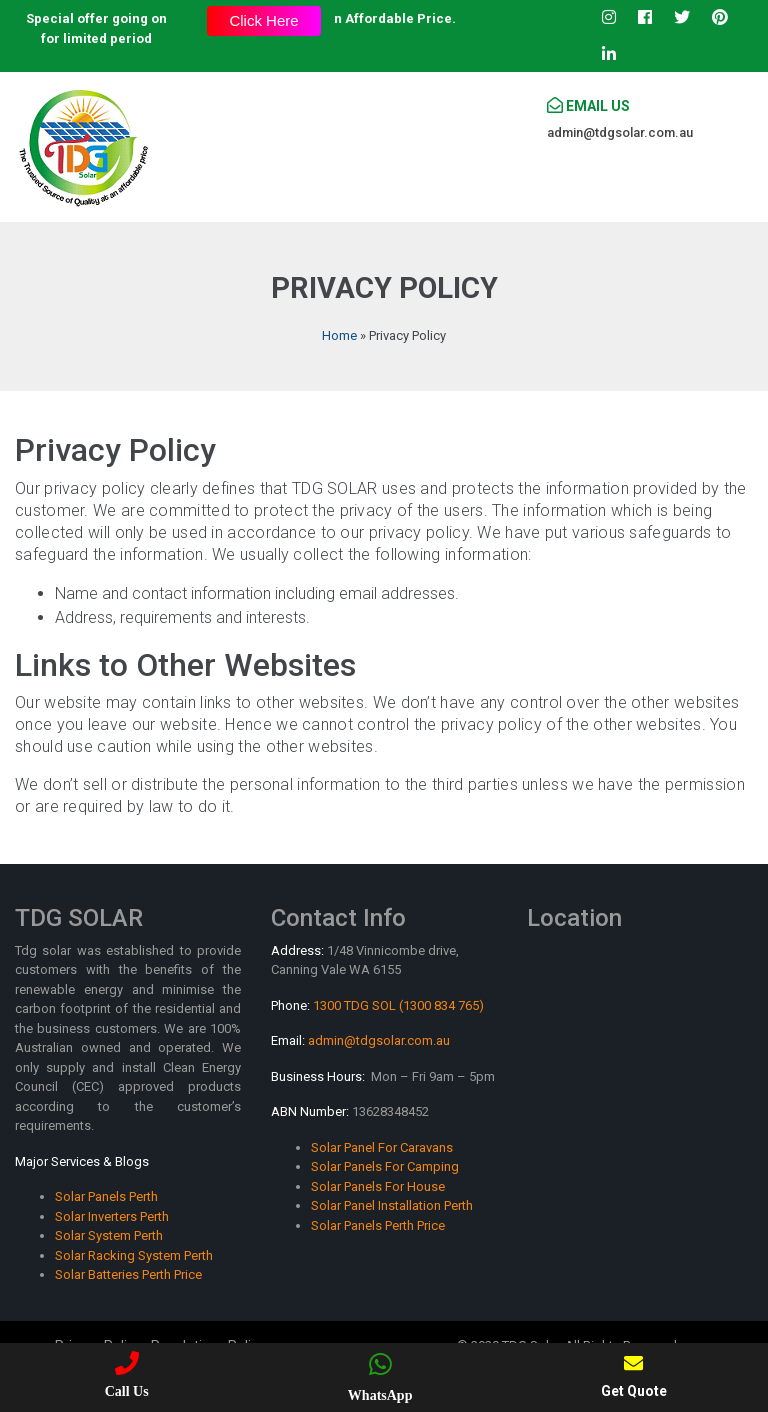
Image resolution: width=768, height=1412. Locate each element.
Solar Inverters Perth (112, 1216)
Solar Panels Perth (106, 1196)
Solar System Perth (109, 1235)
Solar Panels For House (378, 1186)
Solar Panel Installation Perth (392, 1205)
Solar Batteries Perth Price (128, 1274)
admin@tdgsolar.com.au (620, 132)
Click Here (263, 20)
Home (339, 335)
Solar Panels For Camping (385, 1166)
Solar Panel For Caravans (382, 1147)
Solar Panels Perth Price (378, 1225)
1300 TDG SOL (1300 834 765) (398, 1005)
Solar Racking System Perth (134, 1255)
